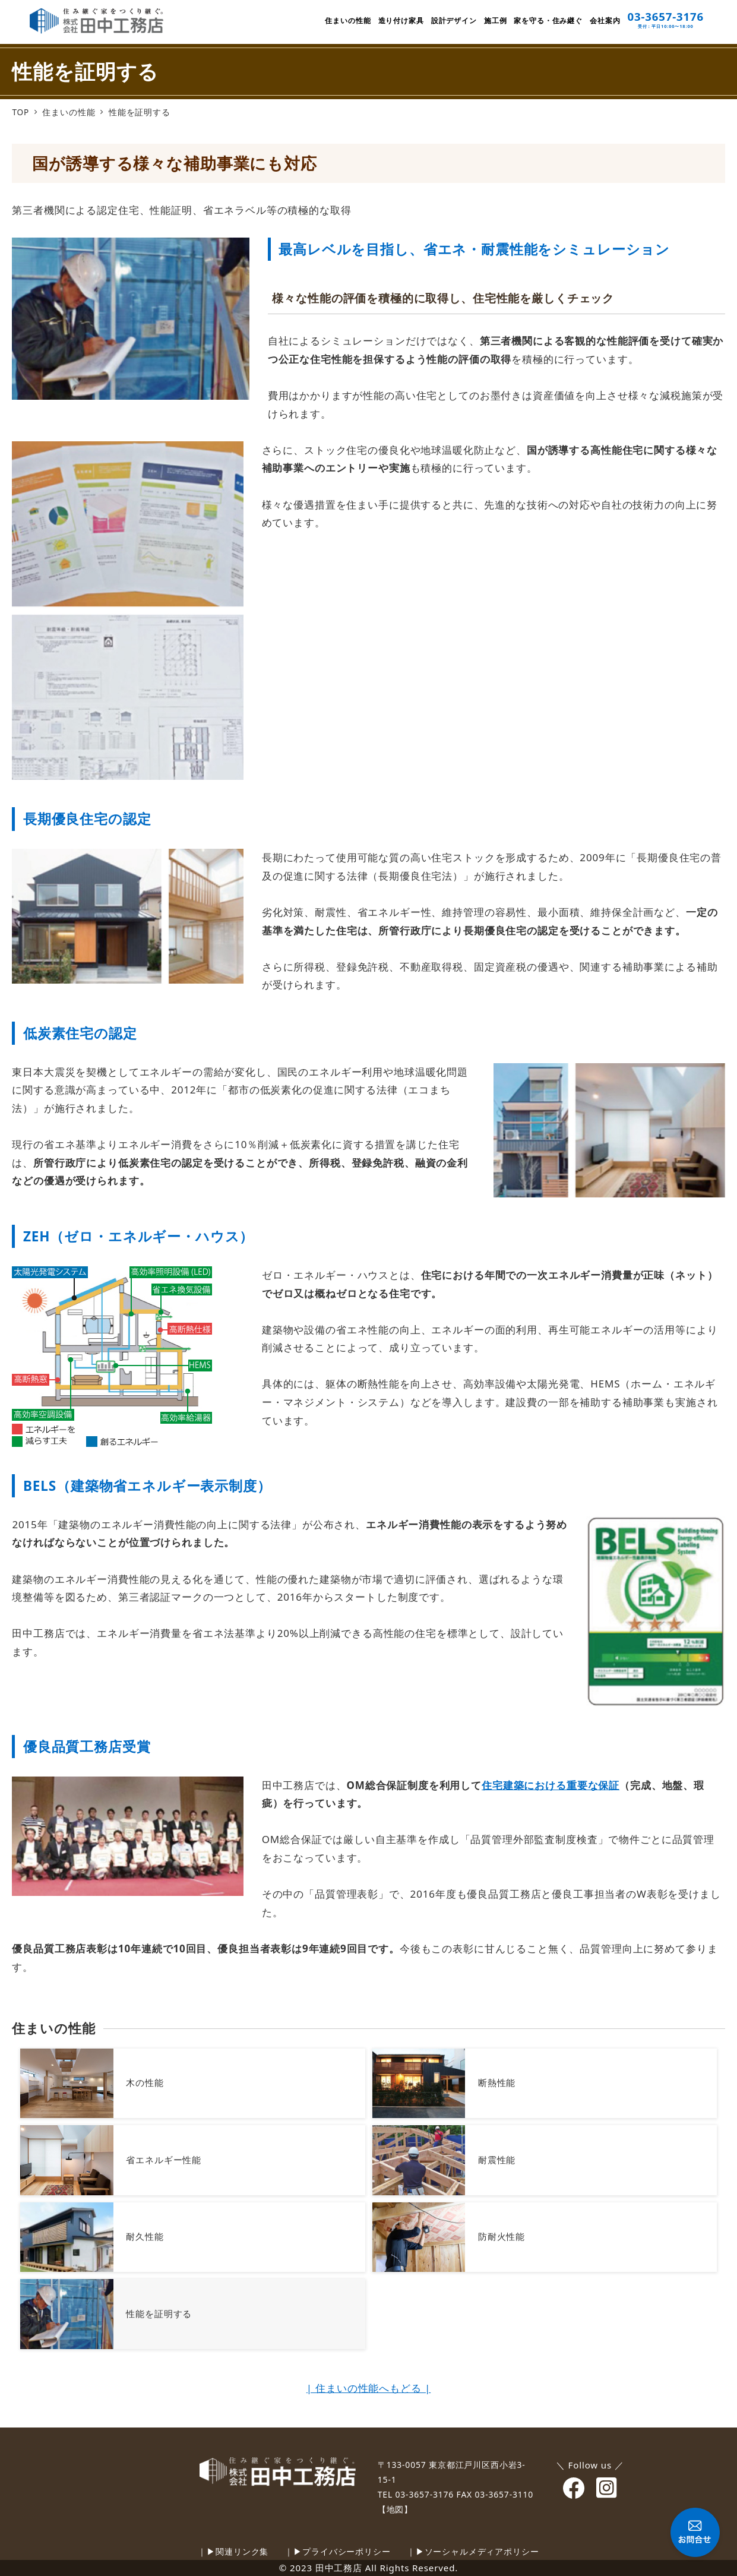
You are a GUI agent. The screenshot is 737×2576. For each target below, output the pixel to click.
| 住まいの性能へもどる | (368, 2388)
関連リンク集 (242, 2551)
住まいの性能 (53, 2028)
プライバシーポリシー (346, 2551)
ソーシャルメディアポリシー (482, 2551)
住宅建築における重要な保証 (550, 1785)
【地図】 (395, 2509)
